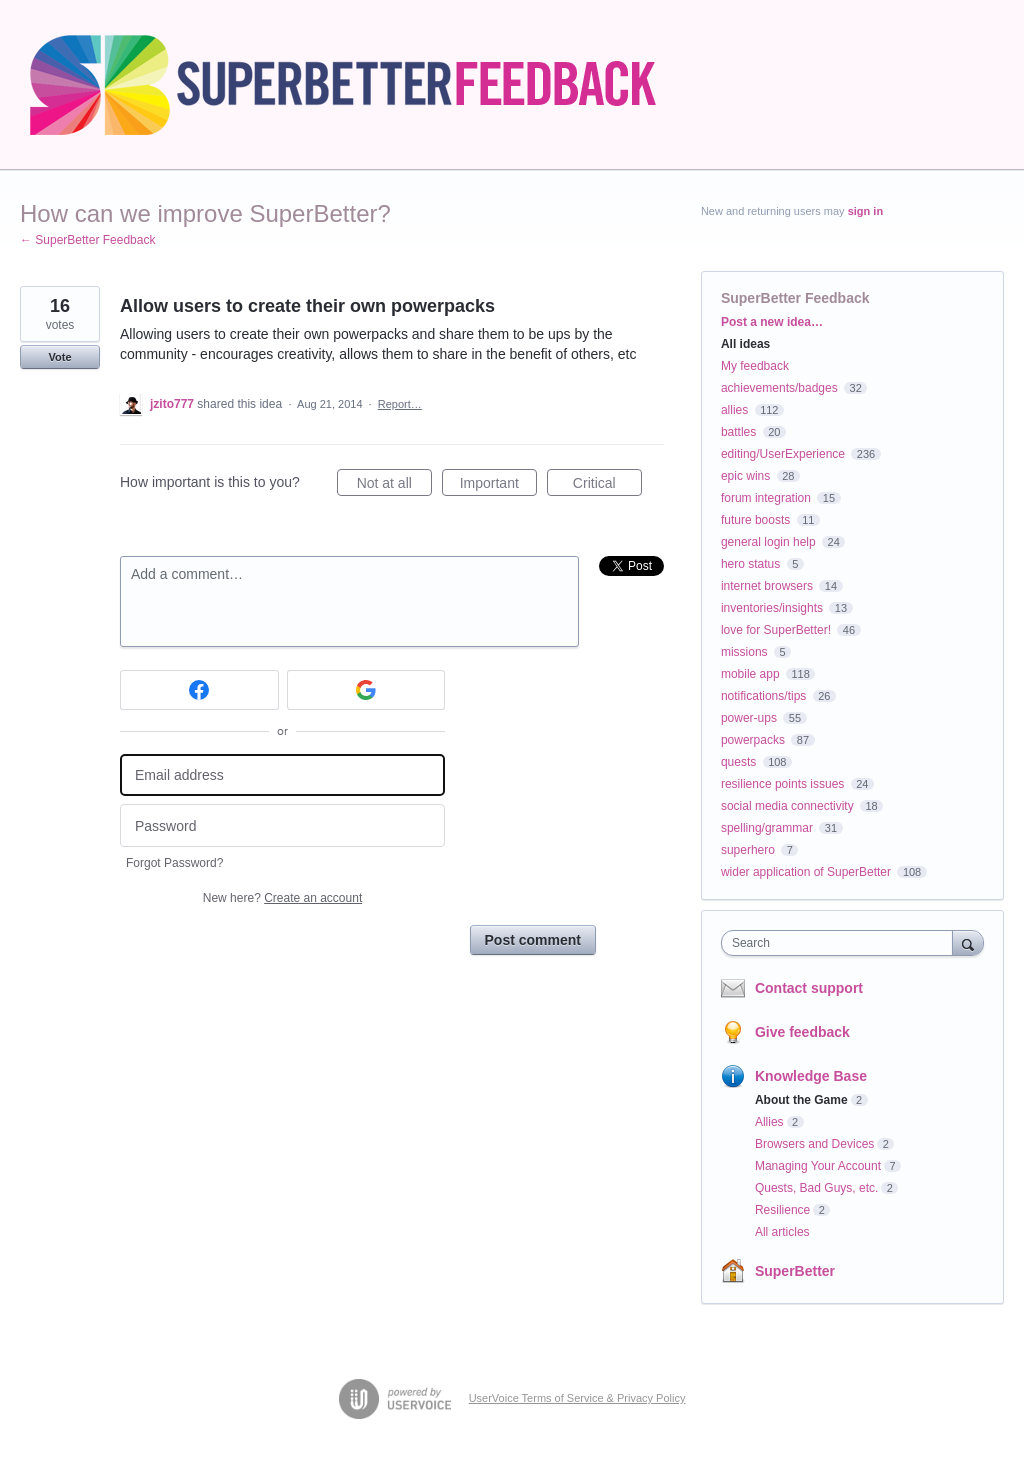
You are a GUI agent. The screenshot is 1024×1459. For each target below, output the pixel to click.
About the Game (801, 1100)
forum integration (766, 498)
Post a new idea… (772, 322)
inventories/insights (772, 608)
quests (738, 762)
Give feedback (802, 1032)
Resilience (782, 1210)
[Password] (282, 825)
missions (744, 652)
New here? (282, 898)
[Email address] (282, 775)
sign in (865, 211)
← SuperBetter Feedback (87, 240)
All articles (782, 1232)
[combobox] (841, 943)
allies (734, 410)
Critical (607, 486)
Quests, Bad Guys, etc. (816, 1188)
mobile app (750, 674)
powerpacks (753, 740)
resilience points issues (782, 784)
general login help (768, 542)
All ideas (745, 344)
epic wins (745, 476)
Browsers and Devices (814, 1144)
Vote (59, 357)
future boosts (755, 520)
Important (498, 486)
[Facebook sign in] (199, 690)
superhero (748, 850)
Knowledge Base (811, 1076)
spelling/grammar (767, 828)
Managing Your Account (818, 1166)
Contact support (809, 988)
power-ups (749, 718)
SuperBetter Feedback (795, 298)
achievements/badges (779, 388)
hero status (750, 564)
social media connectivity (787, 806)
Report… (400, 404)
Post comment (533, 940)
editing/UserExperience (783, 454)
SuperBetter (795, 1271)
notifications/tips (763, 696)
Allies (769, 1122)
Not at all (394, 486)
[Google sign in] (366, 690)
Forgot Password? (174, 863)
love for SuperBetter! (776, 630)
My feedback (755, 366)
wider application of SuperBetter (806, 872)
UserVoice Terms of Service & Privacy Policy (577, 1398)
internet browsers (767, 586)
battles (738, 432)
